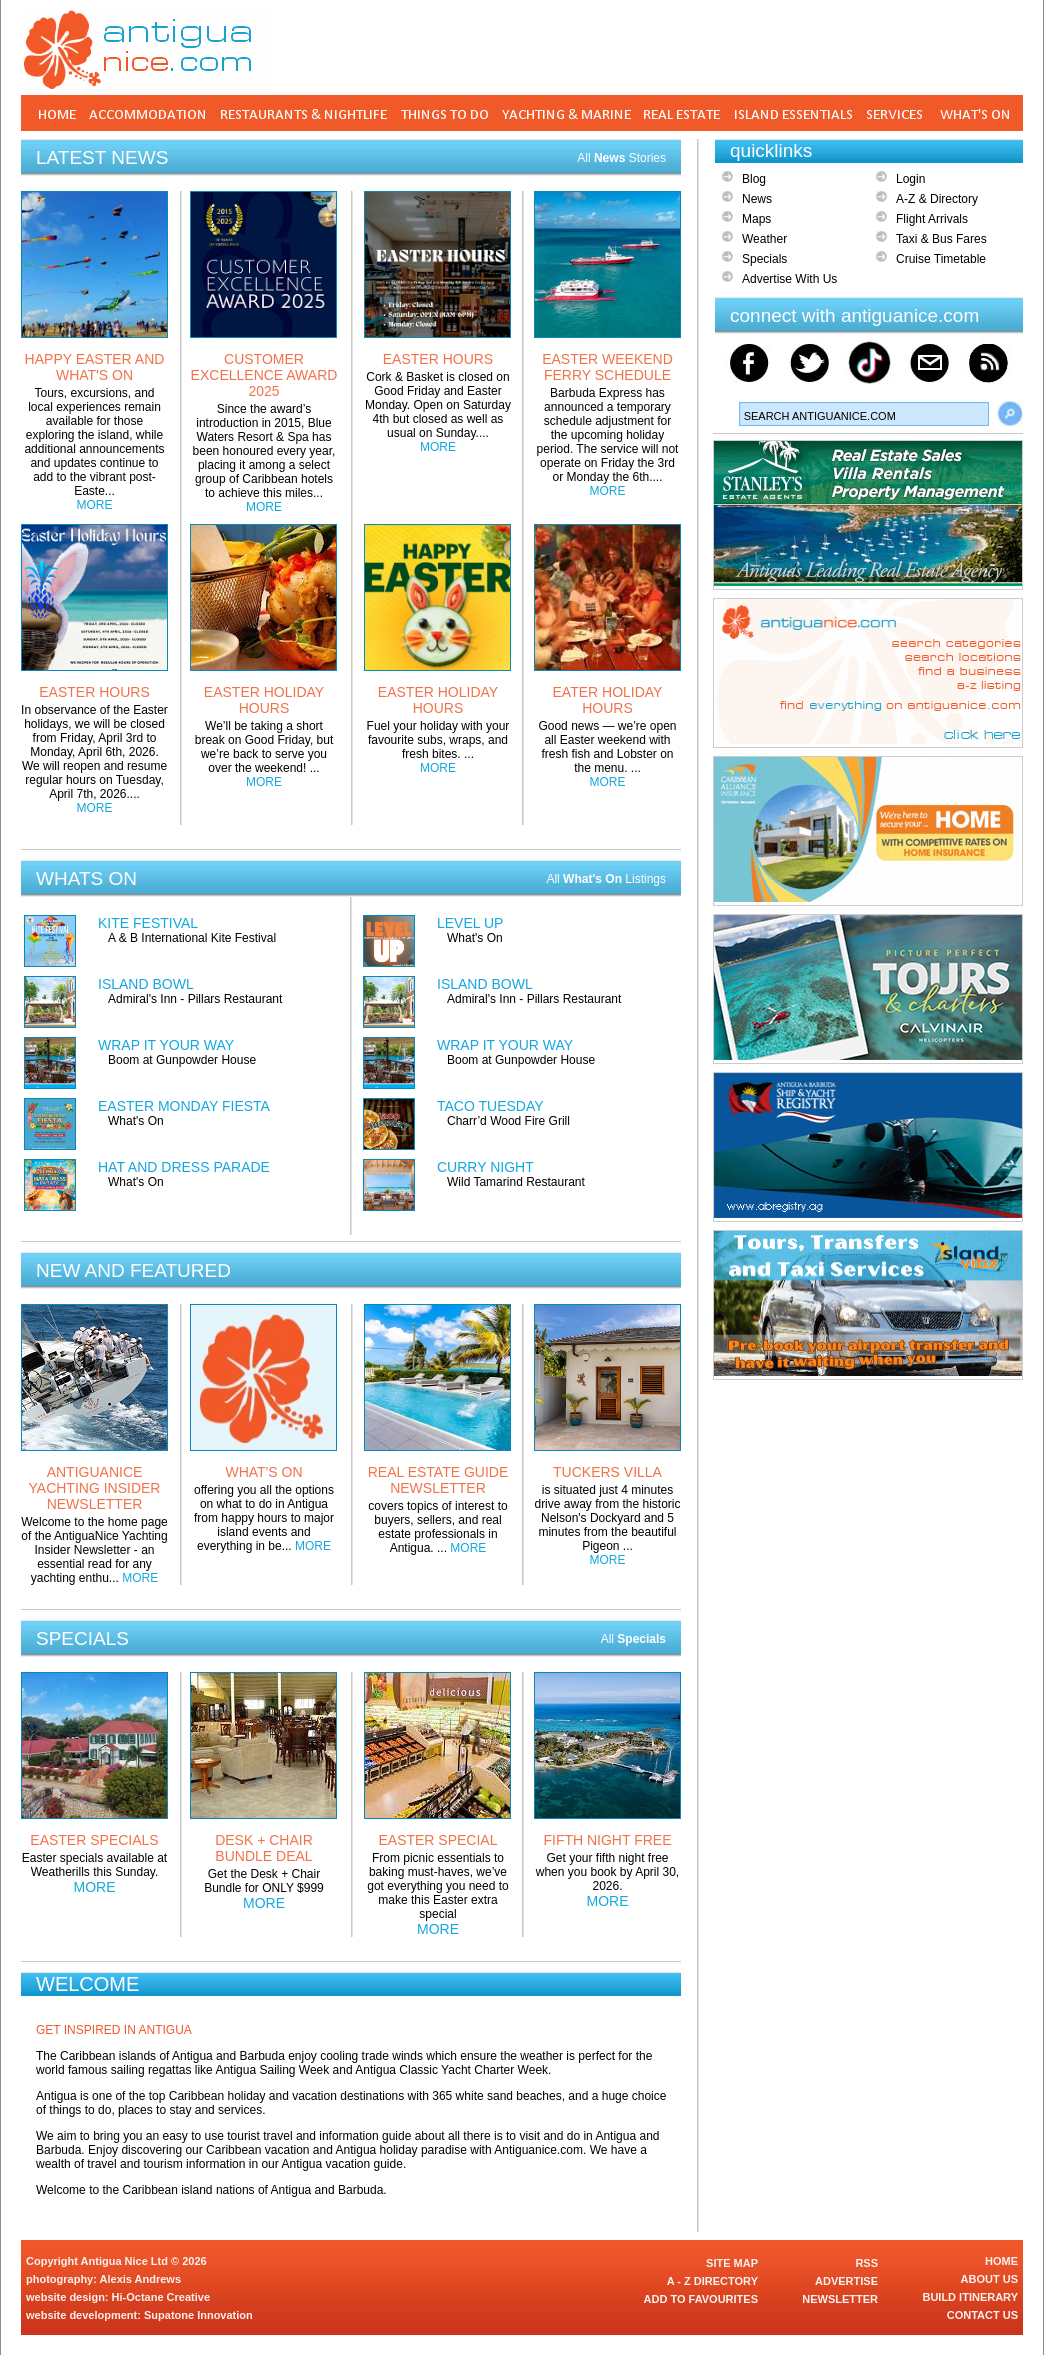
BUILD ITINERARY (970, 2297)
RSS (866, 2263)
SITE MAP (732, 2263)
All (633, 1639)
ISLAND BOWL (146, 984)
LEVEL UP (470, 923)
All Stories (621, 158)
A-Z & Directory (937, 199)
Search (1010, 414)
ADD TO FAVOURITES (701, 2299)
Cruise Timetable (941, 259)
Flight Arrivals (932, 219)
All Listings (606, 879)
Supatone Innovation (198, 2315)
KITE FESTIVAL (148, 923)
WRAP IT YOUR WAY (166, 1045)
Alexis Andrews (141, 2279)
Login (910, 179)
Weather (764, 239)
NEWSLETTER (840, 2299)
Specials (764, 259)
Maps (756, 219)
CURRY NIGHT (485, 1167)
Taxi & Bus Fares (941, 239)
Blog (754, 179)
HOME (1001, 2261)
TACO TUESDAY (490, 1106)
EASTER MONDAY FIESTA (184, 1106)
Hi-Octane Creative (161, 2297)
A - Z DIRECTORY (712, 2281)
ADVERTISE (846, 2281)
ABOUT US (989, 2279)
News (757, 199)
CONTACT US (982, 2315)
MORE (95, 505)
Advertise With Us (789, 279)
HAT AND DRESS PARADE (184, 1167)
